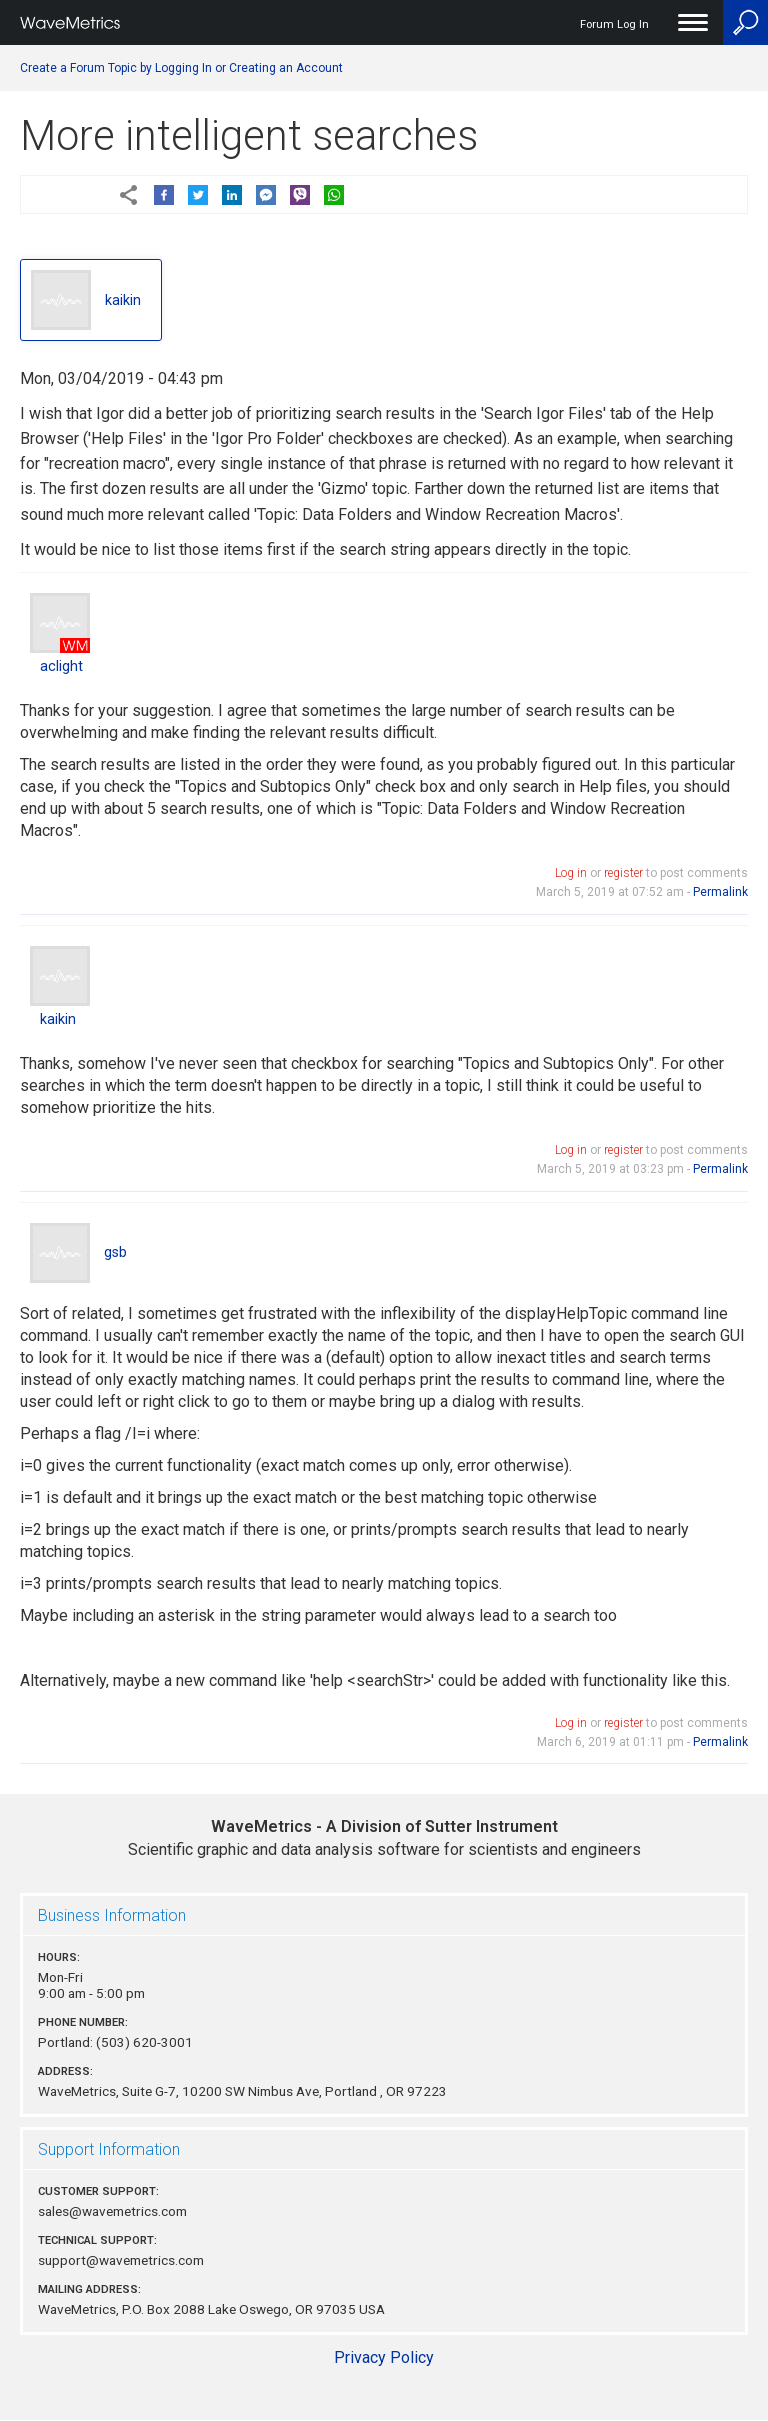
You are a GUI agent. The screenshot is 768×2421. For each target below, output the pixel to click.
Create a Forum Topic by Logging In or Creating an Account (181, 68)
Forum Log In (614, 24)
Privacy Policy (384, 2357)
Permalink (720, 892)
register (623, 873)
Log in (571, 873)
